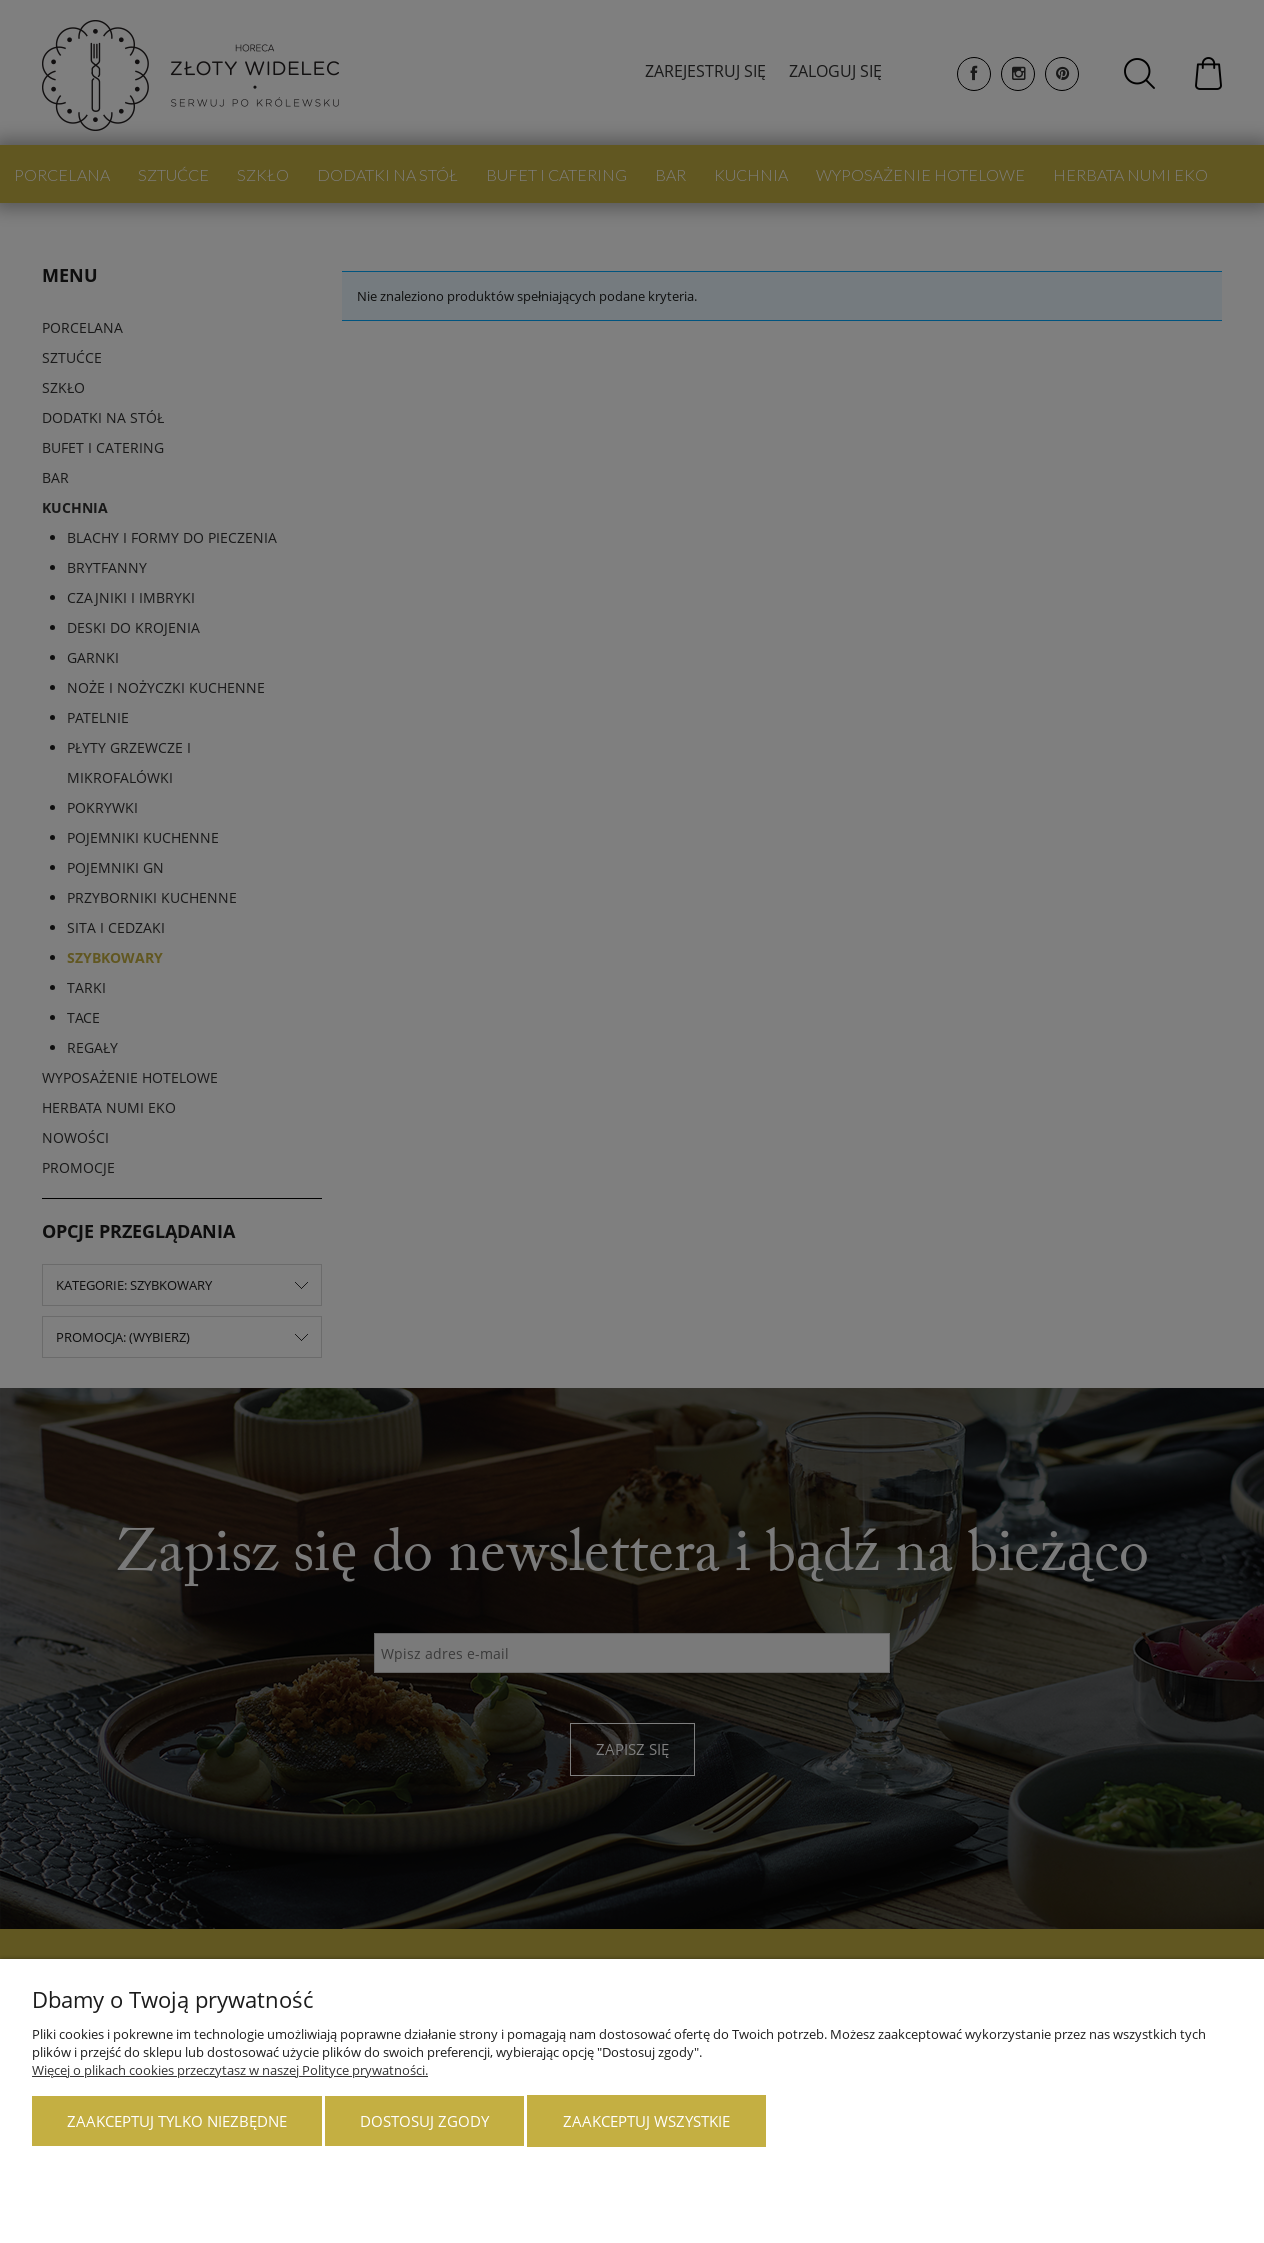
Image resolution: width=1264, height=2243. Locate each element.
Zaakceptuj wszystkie (646, 2121)
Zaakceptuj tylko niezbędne (177, 2121)
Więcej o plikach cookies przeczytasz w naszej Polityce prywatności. (230, 2070)
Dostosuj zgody (424, 2121)
